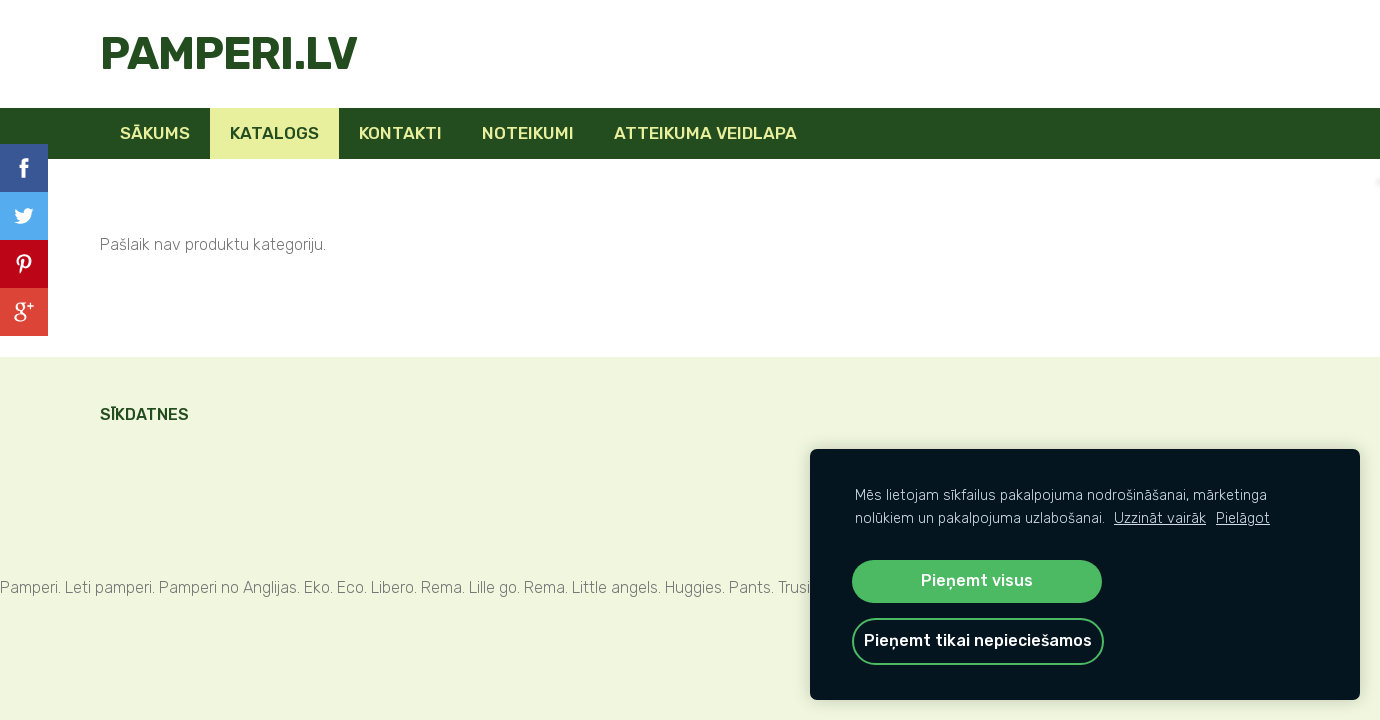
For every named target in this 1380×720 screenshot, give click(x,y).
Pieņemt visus (977, 580)
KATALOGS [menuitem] (274, 133)
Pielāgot (1243, 518)
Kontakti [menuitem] (400, 133)
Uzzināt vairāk (1160, 518)
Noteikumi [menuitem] (528, 133)
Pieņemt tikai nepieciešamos (978, 640)
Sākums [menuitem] (155, 133)
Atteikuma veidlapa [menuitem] (705, 133)
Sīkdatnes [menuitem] (144, 414)
